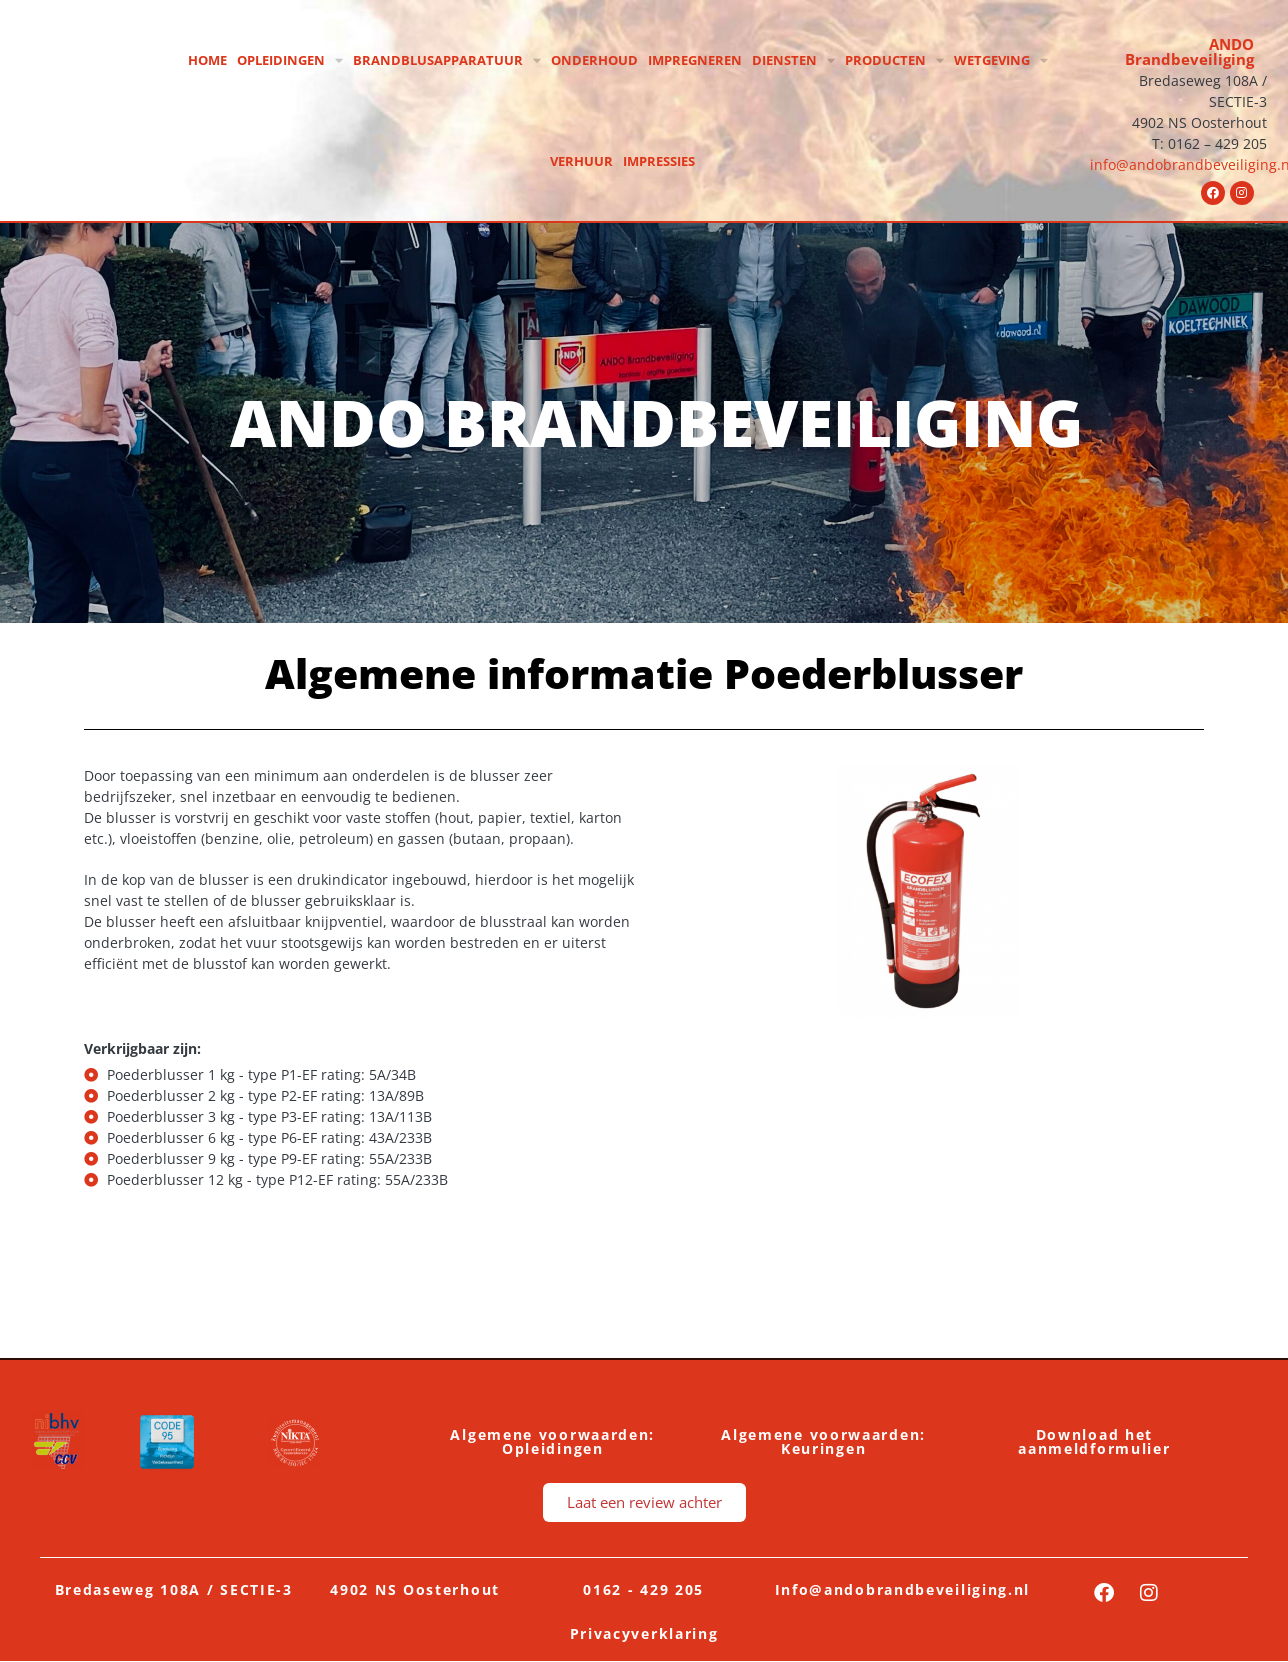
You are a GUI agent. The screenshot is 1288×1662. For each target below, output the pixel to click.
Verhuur (581, 161)
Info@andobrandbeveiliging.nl (903, 1589)
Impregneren (695, 60)
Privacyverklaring (644, 1633)
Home (207, 60)
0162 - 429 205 (643, 1589)
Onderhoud (594, 60)
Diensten (793, 60)
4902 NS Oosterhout (415, 1589)
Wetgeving (1001, 60)
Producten (894, 60)
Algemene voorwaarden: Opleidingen (552, 1441)
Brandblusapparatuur (447, 60)
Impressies (659, 161)
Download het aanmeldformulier (1094, 1441)
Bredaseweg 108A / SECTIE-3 (174, 1589)
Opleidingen (290, 60)
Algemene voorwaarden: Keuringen (823, 1441)
